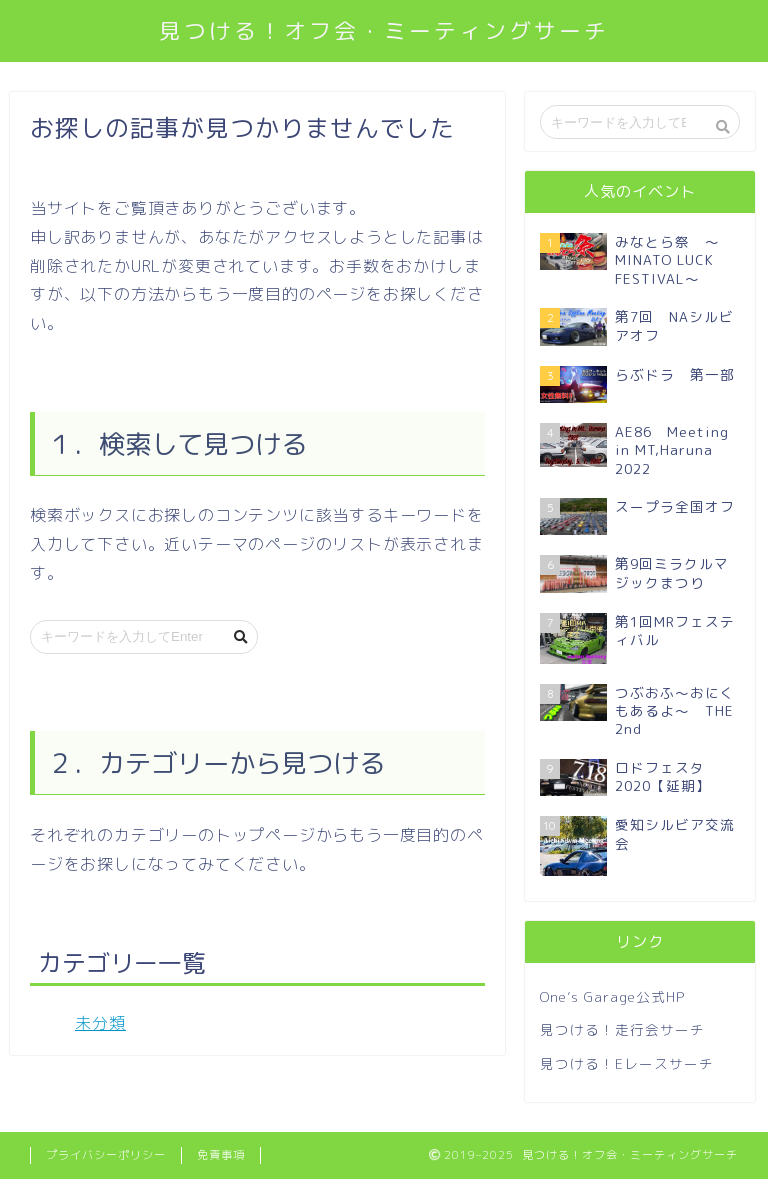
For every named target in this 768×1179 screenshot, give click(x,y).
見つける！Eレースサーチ (627, 1063)
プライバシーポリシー (106, 1155)
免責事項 (221, 1155)
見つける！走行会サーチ (622, 1029)
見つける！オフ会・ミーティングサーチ (384, 30)
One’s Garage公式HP (612, 996)
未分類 (100, 1023)
